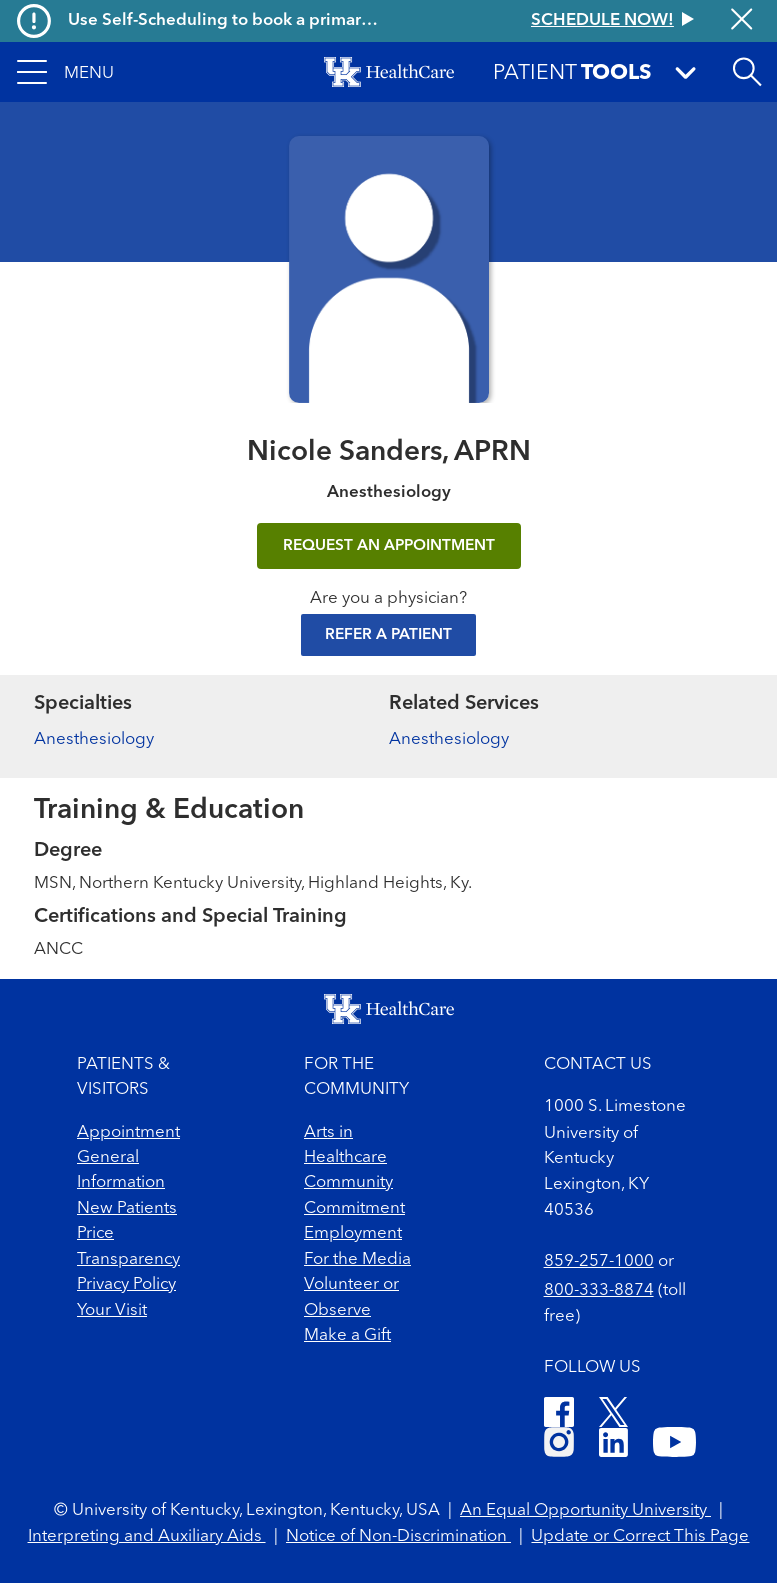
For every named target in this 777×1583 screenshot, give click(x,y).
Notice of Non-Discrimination (398, 1536)
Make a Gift (347, 1335)
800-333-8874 (599, 1290)
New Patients (127, 1208)
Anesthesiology (94, 739)
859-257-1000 (599, 1261)
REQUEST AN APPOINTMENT (389, 546)
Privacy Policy (126, 1284)
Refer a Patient (388, 635)
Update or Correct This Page (640, 1536)
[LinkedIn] (613, 1445)
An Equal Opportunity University (585, 1510)
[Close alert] (741, 21)
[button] (65, 72)
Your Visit (112, 1310)
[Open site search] (747, 72)
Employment (353, 1233)
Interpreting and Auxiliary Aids (147, 1536)
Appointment (128, 1132)
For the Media (357, 1259)
